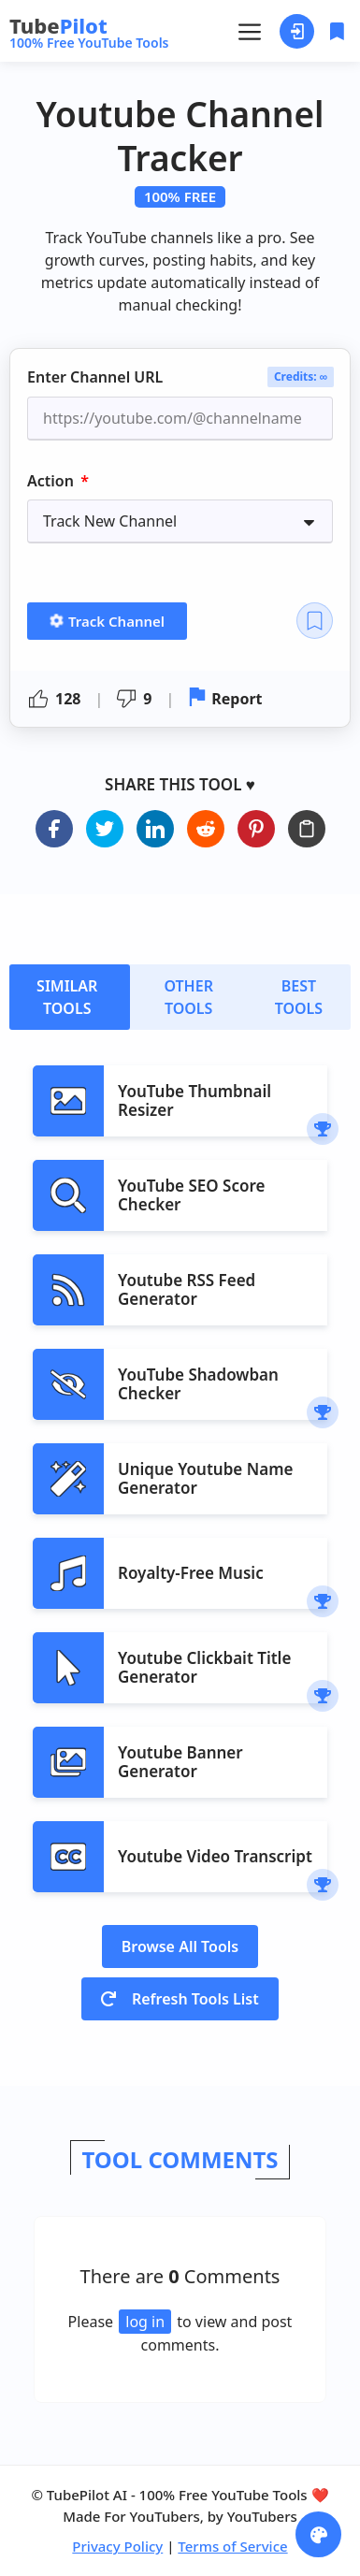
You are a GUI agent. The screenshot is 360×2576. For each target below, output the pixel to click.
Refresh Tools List (179, 1999)
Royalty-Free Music (191, 1573)
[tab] (69, 997)
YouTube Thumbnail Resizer (194, 1100)
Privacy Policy (117, 2546)
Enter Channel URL (95, 378)
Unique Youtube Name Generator (205, 1478)
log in (145, 2321)
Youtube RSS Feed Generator (186, 1289)
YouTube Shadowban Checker (198, 1384)
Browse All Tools (180, 1946)
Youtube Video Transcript (215, 1856)
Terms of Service (232, 2546)
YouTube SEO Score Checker (191, 1195)
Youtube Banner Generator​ (180, 1762)
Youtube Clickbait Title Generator (204, 1667)
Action (52, 480)
